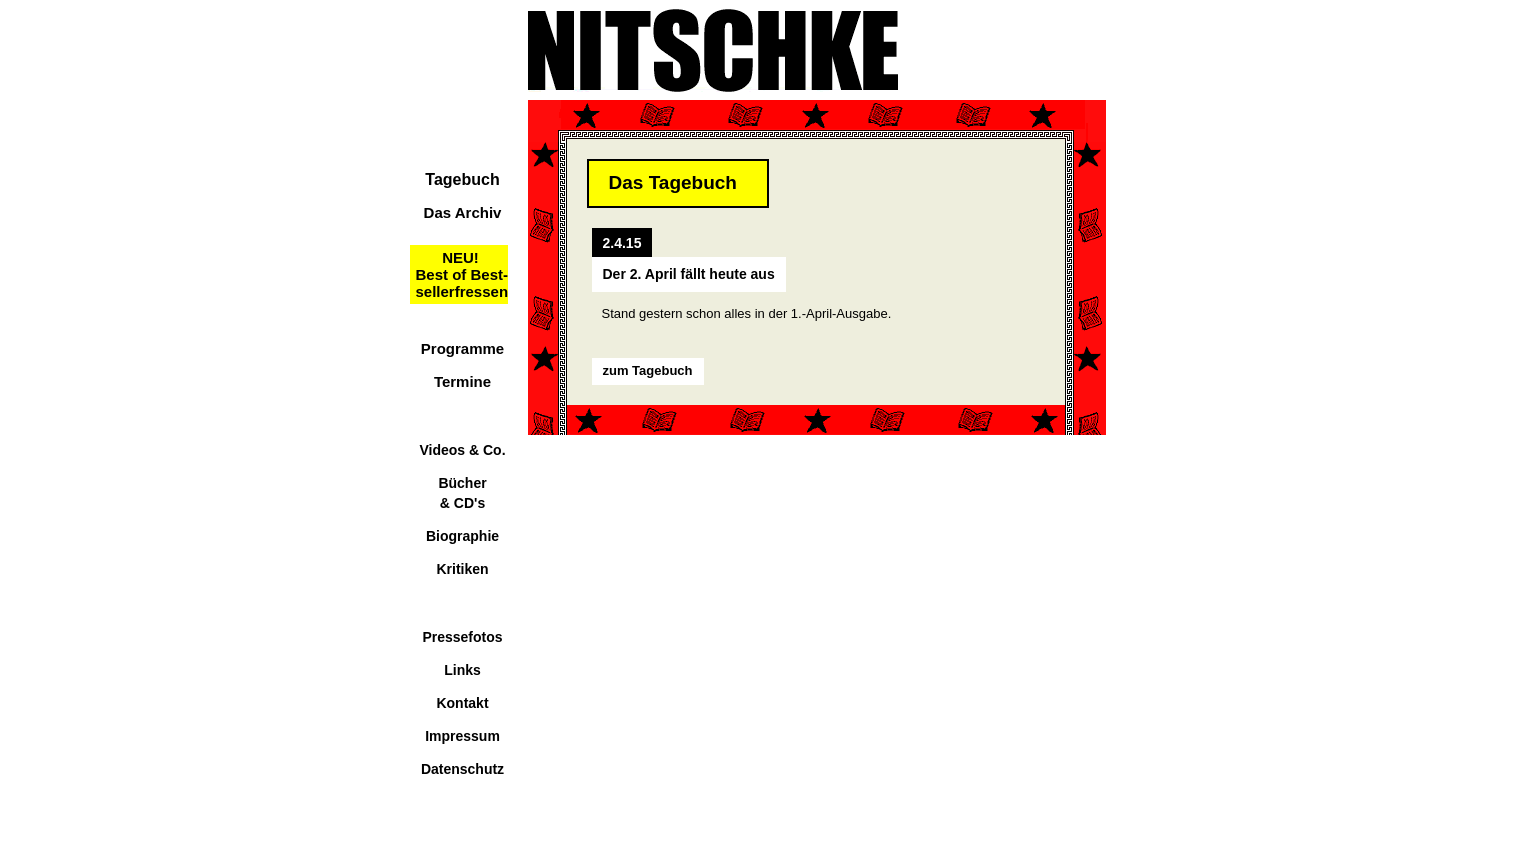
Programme (462, 348)
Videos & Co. (462, 450)
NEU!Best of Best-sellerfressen (462, 274)
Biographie (462, 536)
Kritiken (462, 569)
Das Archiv (463, 212)
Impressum (462, 736)
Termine (462, 381)
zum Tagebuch (648, 370)
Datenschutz (462, 769)
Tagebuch (462, 179)
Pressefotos (462, 637)
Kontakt (462, 703)
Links (462, 670)
